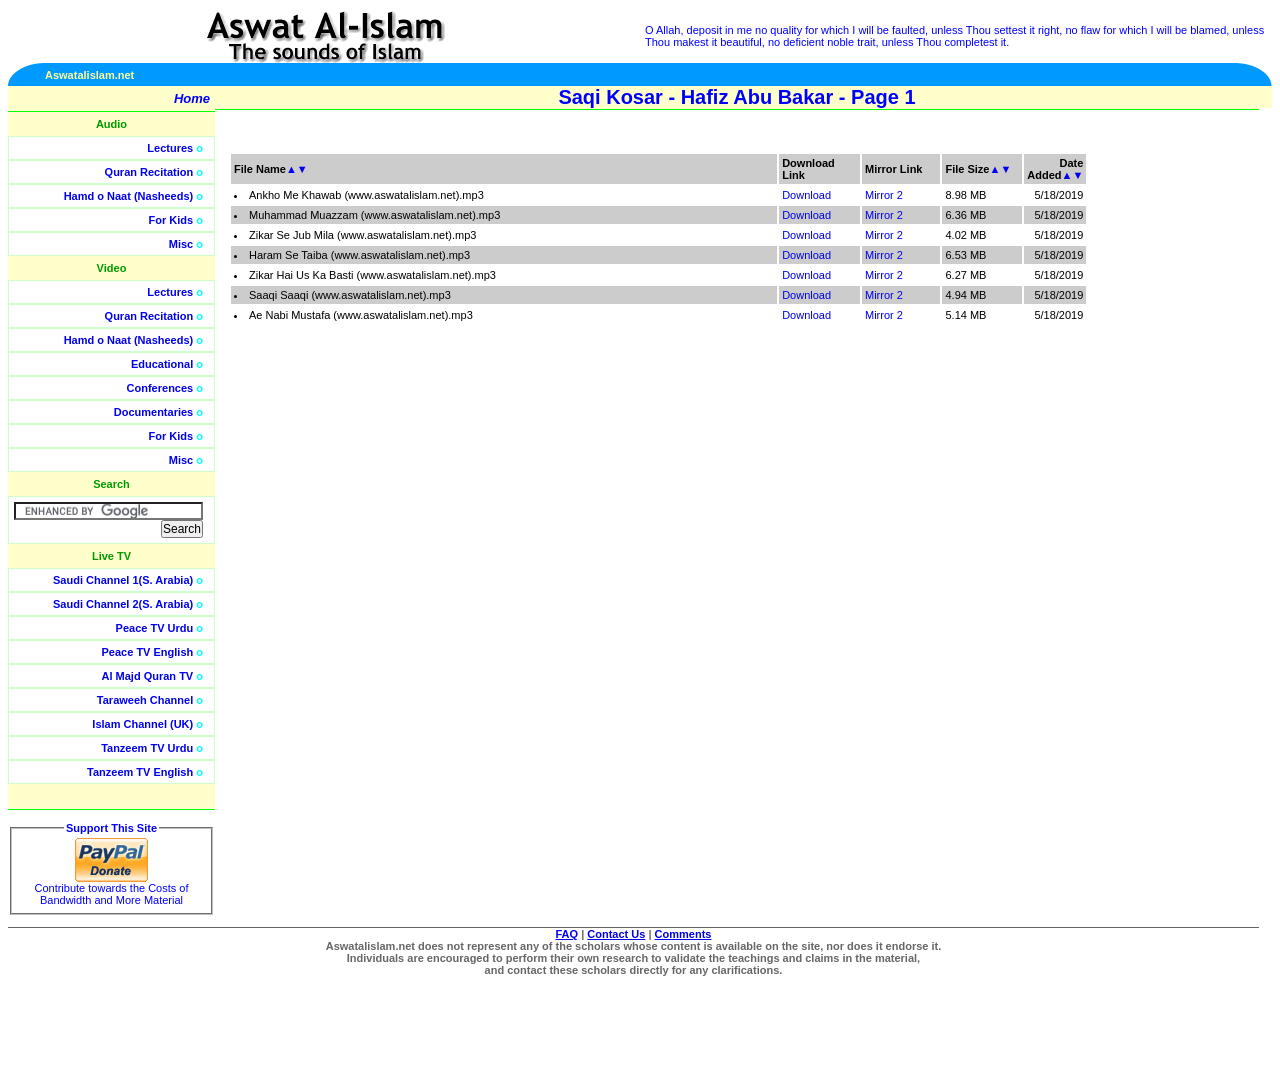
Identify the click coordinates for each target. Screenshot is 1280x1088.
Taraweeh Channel (145, 700)
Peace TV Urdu (155, 628)
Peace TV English (148, 652)
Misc (181, 244)
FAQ (567, 934)
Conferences (160, 388)
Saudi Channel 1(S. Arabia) (123, 580)
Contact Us (616, 934)
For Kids (171, 220)
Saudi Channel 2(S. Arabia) (123, 604)
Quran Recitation (149, 172)
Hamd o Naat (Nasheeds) (129, 196)
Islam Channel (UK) (142, 724)
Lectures (170, 148)
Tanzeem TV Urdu (147, 748)
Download (806, 195)
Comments (683, 934)
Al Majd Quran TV (148, 676)
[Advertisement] (1185, 450)
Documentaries (153, 412)
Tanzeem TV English (140, 772)
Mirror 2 (884, 195)
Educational (162, 364)
